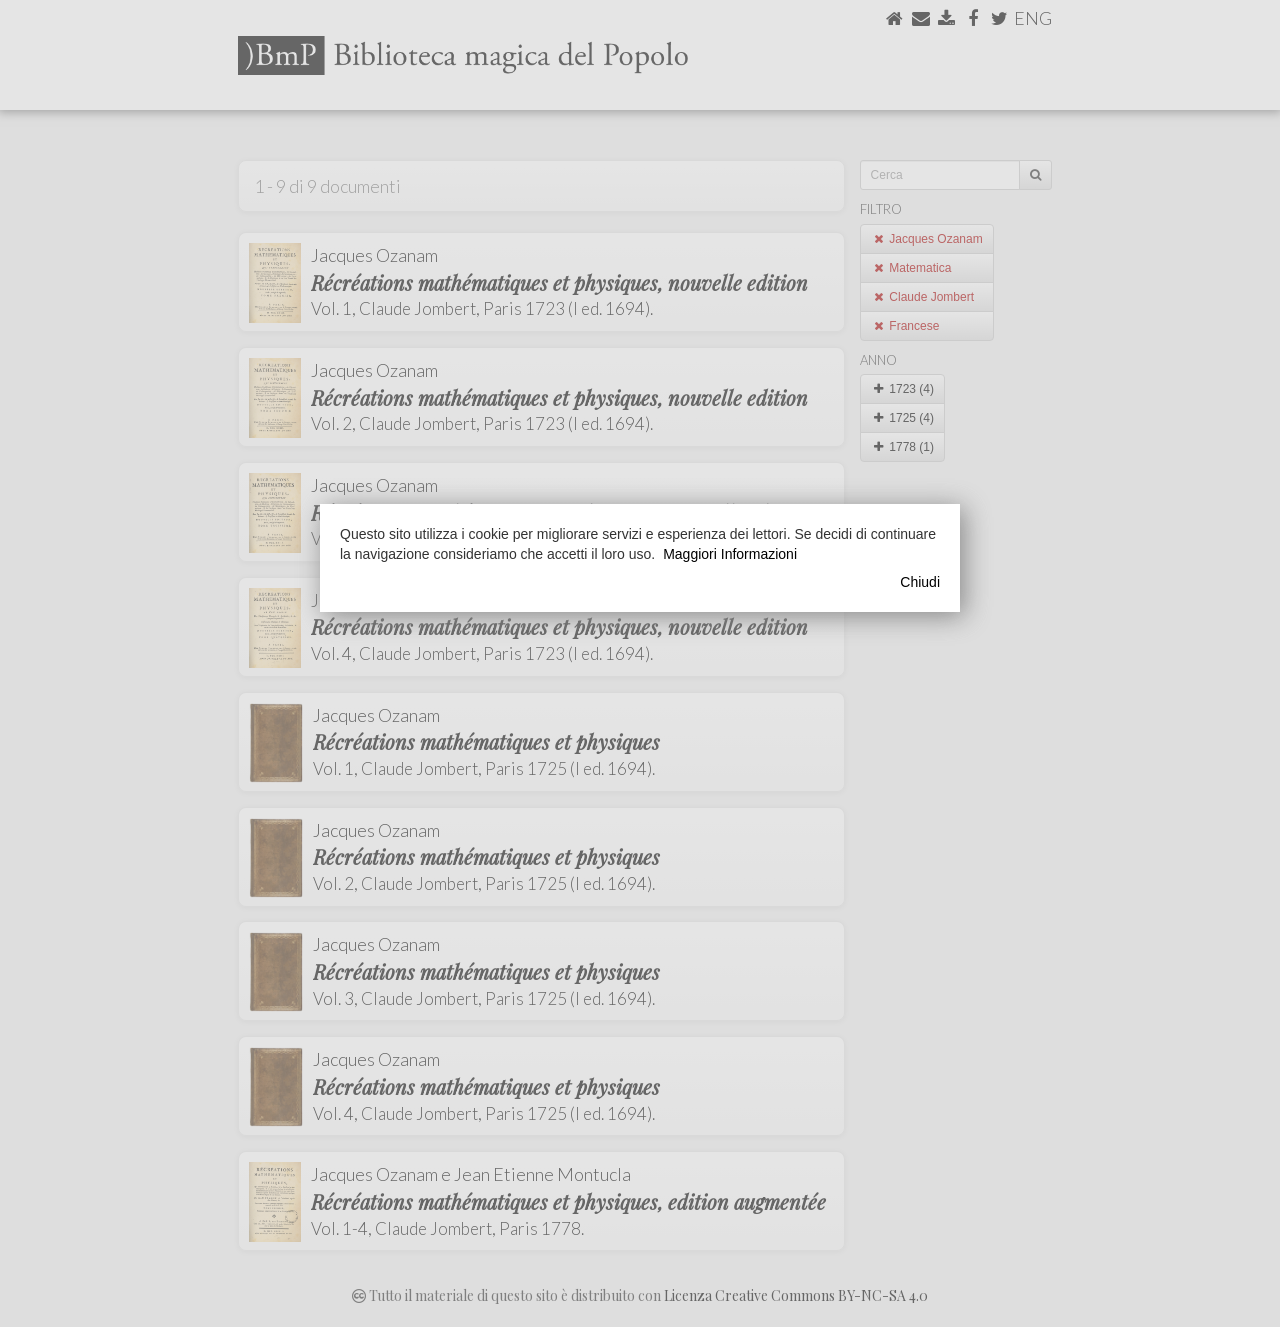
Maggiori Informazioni (730, 554)
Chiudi (920, 582)
